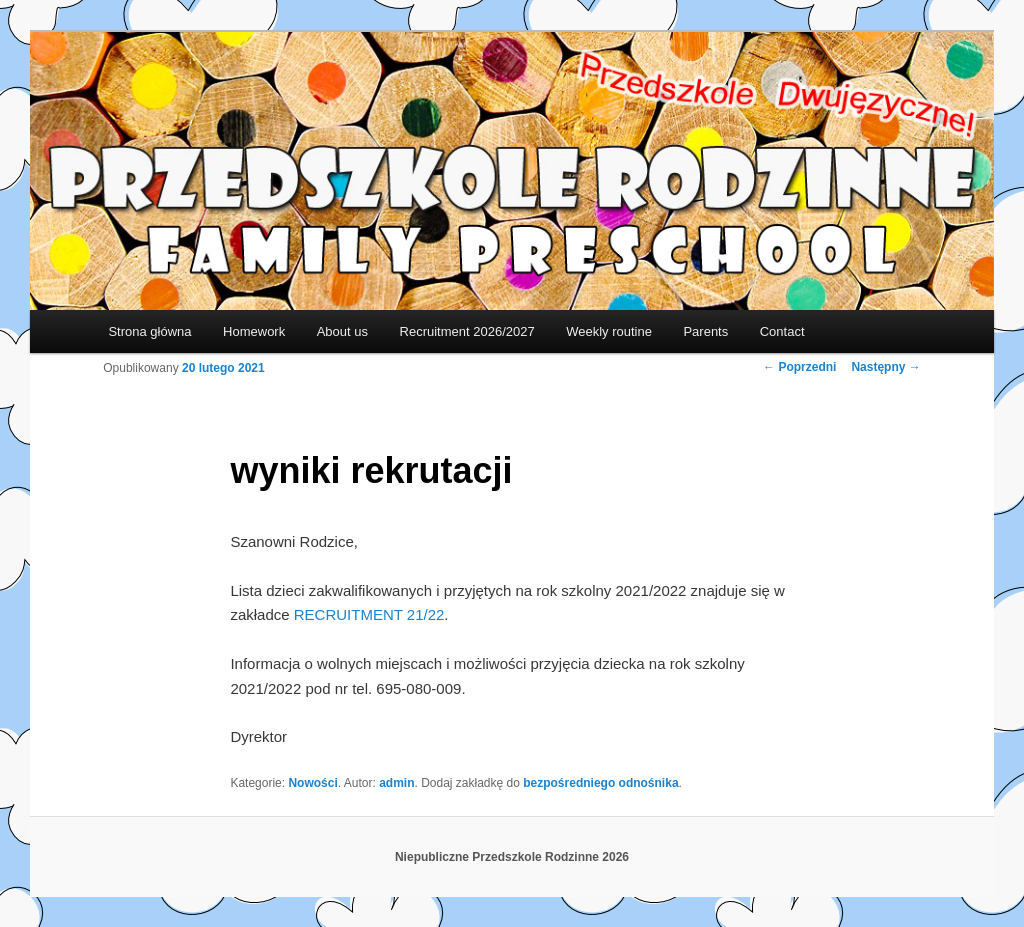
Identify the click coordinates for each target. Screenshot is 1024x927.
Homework (254, 331)
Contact (782, 331)
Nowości (312, 783)
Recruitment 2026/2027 (467, 331)
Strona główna (149, 331)
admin (396, 783)
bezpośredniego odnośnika (600, 783)
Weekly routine (609, 331)
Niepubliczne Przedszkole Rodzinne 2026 (512, 857)
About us (342, 331)
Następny (885, 367)
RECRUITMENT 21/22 (369, 614)
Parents (705, 331)
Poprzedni (799, 367)
